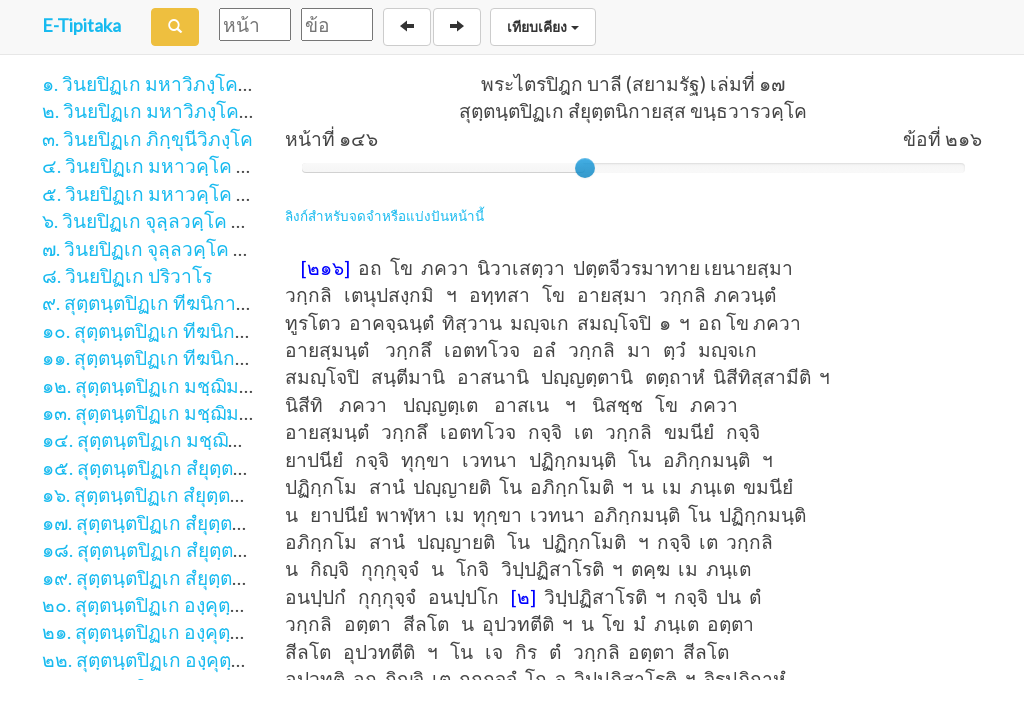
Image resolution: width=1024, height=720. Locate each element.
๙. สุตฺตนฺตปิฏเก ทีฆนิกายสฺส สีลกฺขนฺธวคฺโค (219, 302)
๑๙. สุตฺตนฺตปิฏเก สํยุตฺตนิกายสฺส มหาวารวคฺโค (232, 577)
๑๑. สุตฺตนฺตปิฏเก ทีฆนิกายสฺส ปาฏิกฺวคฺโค (211, 357)
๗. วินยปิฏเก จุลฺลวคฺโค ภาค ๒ (164, 248)
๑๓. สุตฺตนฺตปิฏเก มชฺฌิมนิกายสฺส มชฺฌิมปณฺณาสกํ (247, 412)
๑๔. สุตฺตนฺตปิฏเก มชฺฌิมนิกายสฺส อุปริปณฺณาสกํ (237, 439)
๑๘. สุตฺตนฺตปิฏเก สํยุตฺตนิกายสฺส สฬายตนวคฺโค (234, 549)
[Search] (175, 27)
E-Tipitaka (81, 25)
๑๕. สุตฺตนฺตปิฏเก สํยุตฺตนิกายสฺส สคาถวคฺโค (222, 467)
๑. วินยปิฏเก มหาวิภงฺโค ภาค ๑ (168, 83)
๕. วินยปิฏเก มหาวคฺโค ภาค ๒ (166, 193)
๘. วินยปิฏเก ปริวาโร (127, 275)
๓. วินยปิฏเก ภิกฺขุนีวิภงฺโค (147, 138)
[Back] (407, 27)
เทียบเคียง (543, 27)
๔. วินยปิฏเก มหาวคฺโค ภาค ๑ (165, 165)
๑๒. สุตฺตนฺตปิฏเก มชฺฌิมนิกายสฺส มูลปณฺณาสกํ (232, 385)
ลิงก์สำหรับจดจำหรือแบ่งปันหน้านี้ (384, 216)
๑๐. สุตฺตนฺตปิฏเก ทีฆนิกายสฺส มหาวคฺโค (205, 330)
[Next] (457, 27)
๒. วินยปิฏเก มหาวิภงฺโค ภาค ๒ (169, 110)
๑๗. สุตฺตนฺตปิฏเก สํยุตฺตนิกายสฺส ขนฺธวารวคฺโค (233, 522)
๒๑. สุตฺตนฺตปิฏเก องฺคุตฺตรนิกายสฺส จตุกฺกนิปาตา (237, 631)
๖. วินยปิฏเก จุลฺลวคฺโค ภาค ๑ (163, 220)
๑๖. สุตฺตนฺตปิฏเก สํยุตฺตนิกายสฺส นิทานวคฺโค (222, 494)
